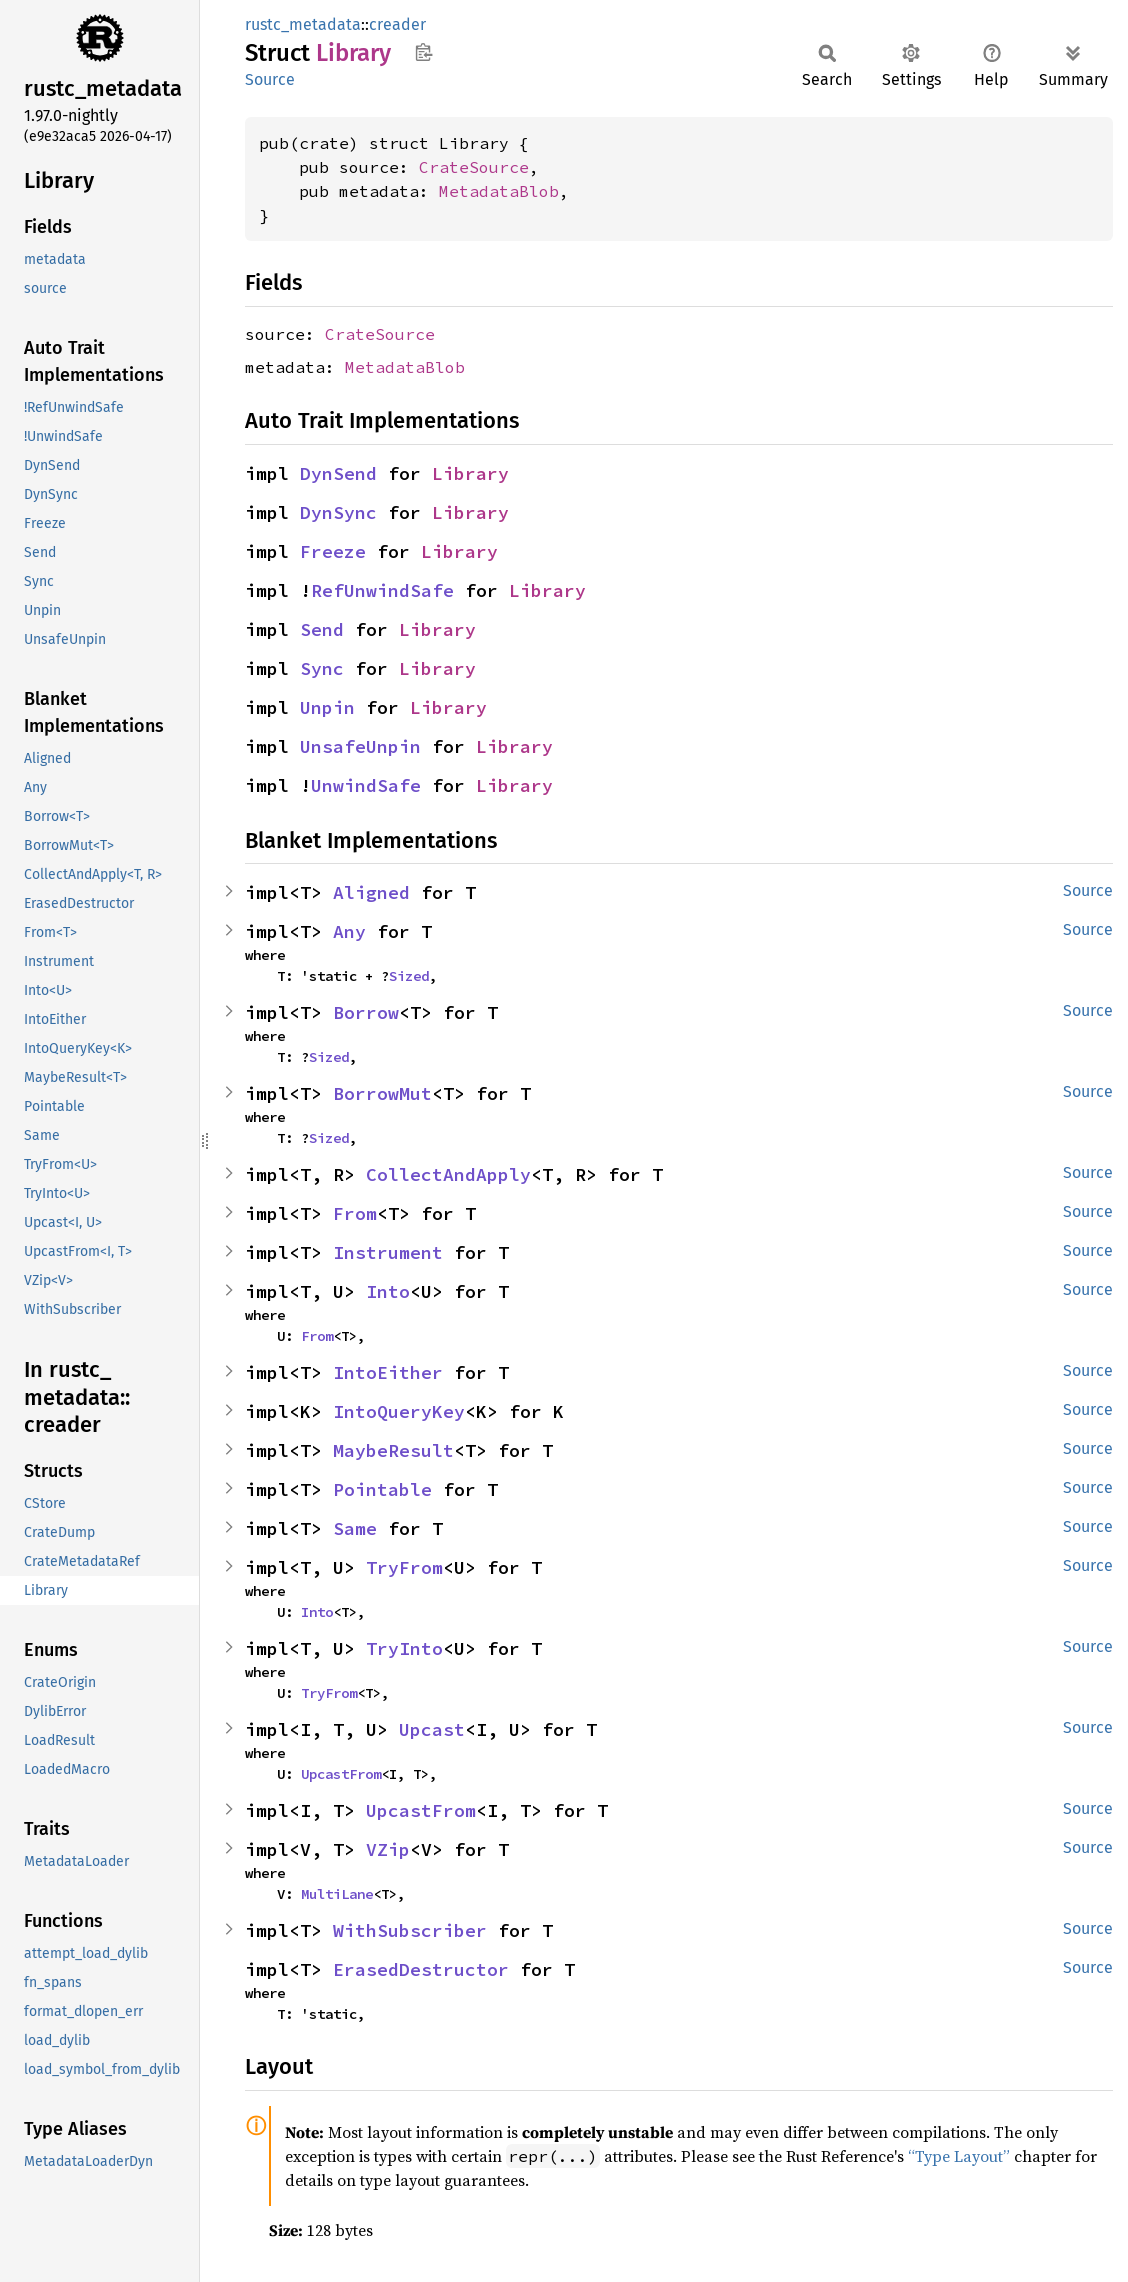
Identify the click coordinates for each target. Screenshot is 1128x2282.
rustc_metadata (303, 24)
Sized (409, 976)
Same (355, 1528)
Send (322, 629)
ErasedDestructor (421, 1969)
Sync (322, 668)
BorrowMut (382, 1093)
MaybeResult (393, 1450)
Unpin (327, 707)
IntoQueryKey (399, 1411)
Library (470, 473)
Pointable (382, 1489)
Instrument (388, 1252)
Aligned (371, 892)
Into (388, 1291)
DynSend (338, 473)
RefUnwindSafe (382, 590)
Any (349, 931)
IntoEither (388, 1372)
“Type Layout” (959, 2156)
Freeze (333, 551)
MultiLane (337, 1894)
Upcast (432, 1729)
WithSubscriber (410, 1930)
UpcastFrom (341, 1774)
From (355, 1213)
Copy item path (423, 52)
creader (397, 24)
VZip (388, 1849)
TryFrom (404, 1567)
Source (270, 79)
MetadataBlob (499, 191)
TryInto (404, 1648)
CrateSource (474, 167)
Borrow (366, 1012)
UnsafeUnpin (360, 746)
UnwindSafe (366, 785)
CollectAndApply (448, 1174)
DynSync (338, 512)
